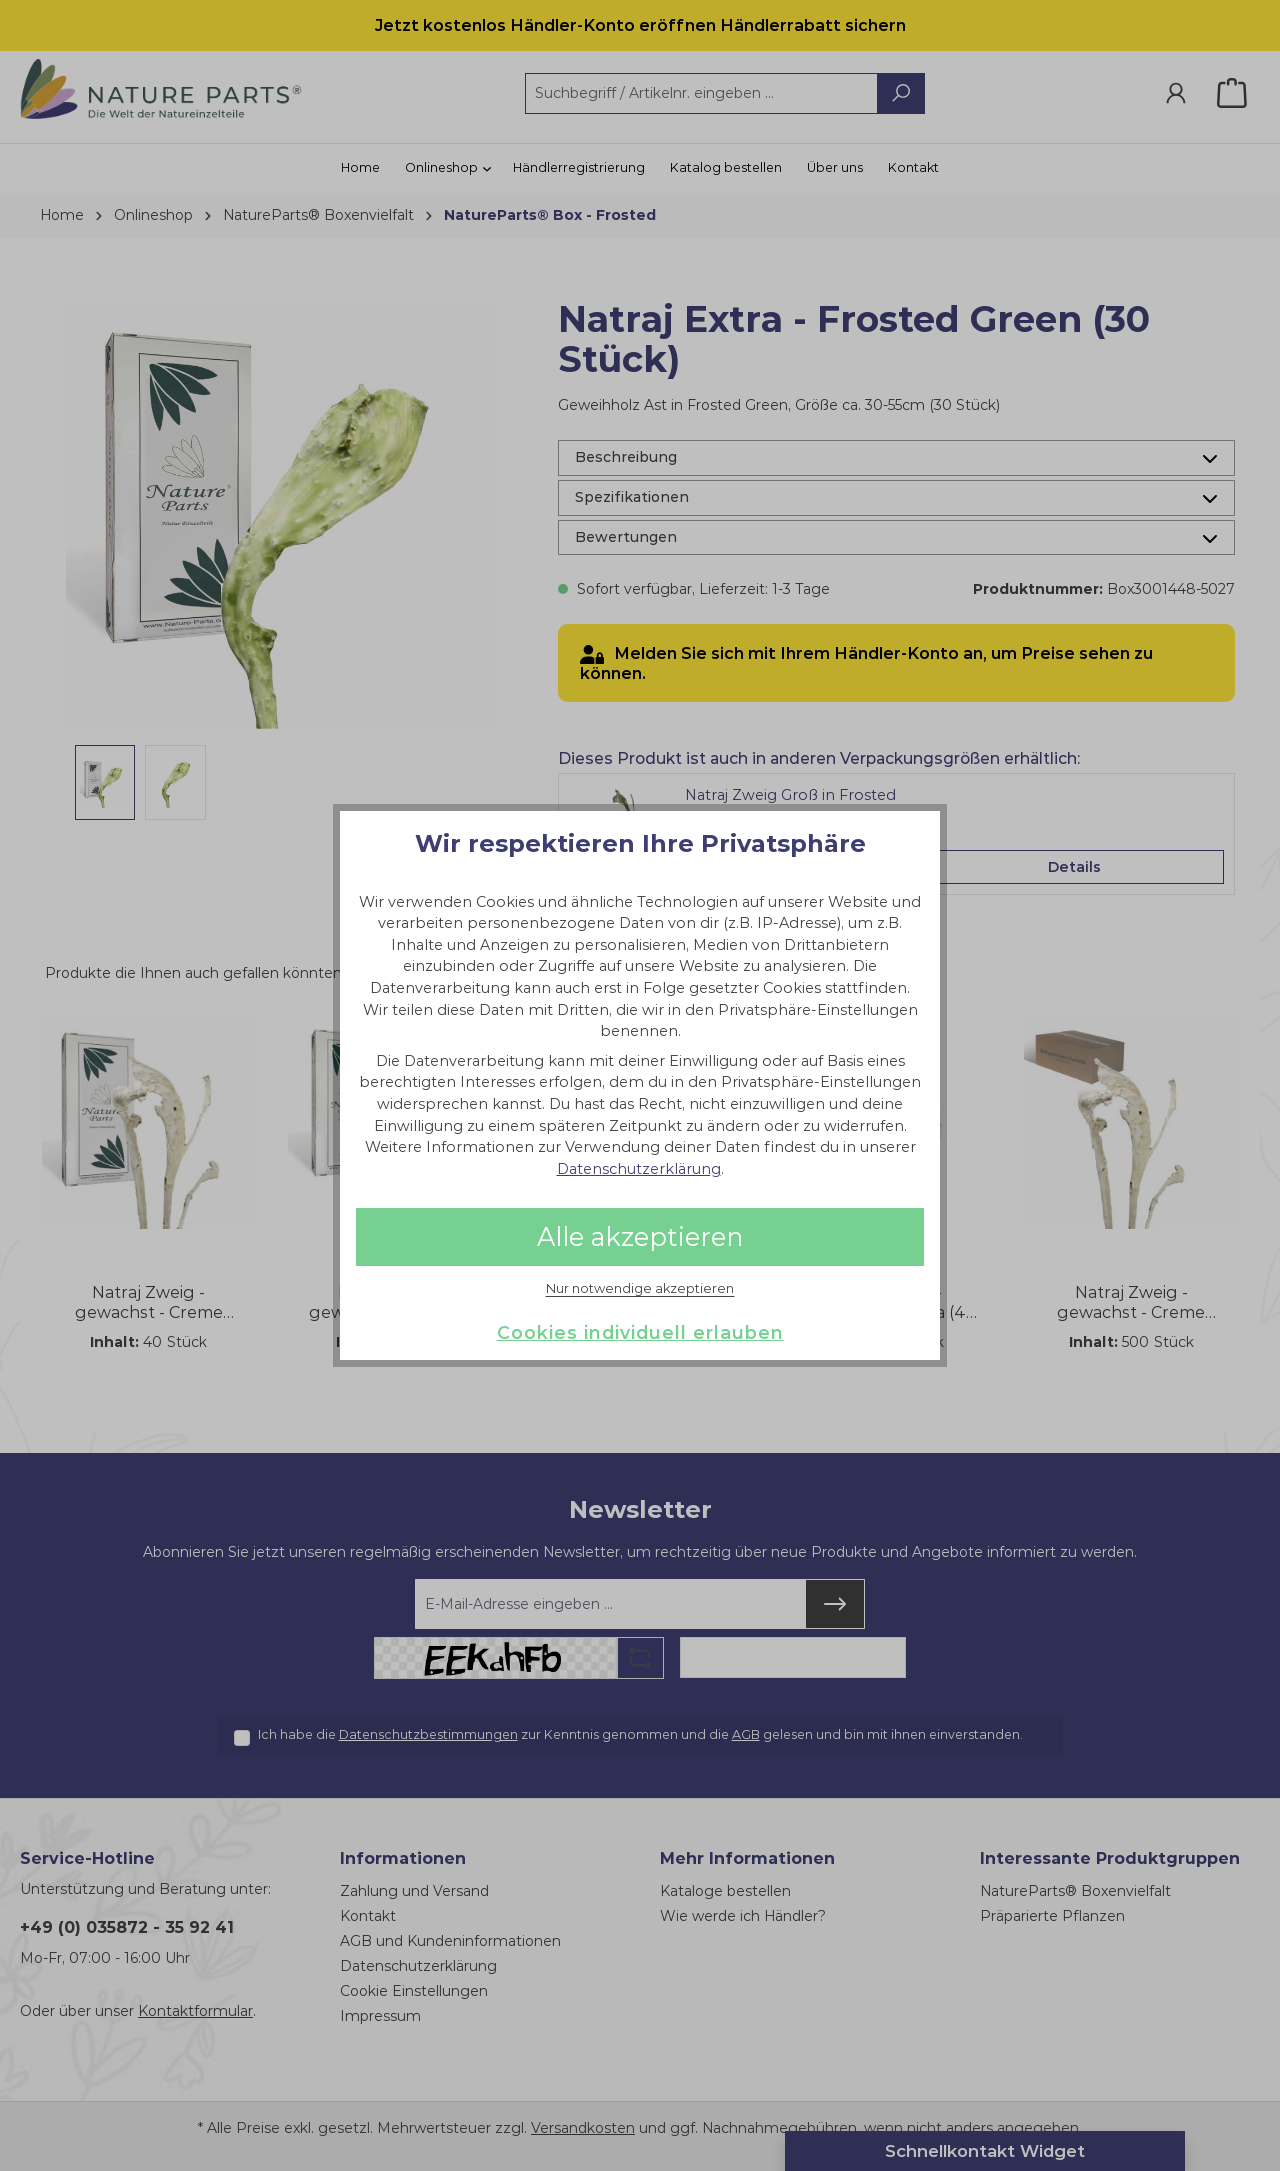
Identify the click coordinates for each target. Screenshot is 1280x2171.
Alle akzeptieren (640, 1236)
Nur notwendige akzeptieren (640, 1289)
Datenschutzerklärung (639, 1169)
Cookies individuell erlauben (640, 1332)
